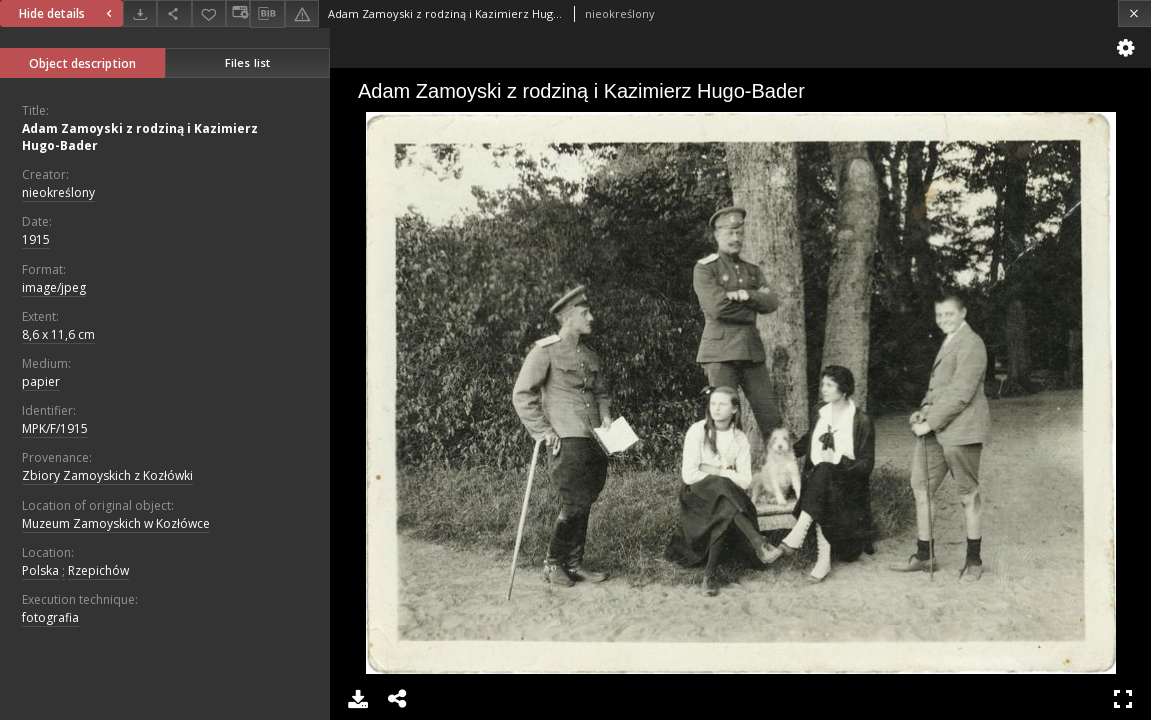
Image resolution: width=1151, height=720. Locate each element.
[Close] (1134, 13)
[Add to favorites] (209, 13)
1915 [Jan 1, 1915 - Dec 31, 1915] (36, 239)
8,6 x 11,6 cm (58, 334)
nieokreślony (58, 192)
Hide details (68, 13)
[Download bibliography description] (267, 14)
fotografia (50, 617)
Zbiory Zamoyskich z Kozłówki (107, 475)
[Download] (140, 13)
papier (41, 381)
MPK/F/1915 (55, 428)
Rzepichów (98, 570)
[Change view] (238, 13)
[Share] (174, 13)
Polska (40, 570)
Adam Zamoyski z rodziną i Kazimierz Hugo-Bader (140, 137)
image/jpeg (54, 287)
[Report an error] (302, 13)
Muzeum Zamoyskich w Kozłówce (116, 523)
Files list (247, 62)
